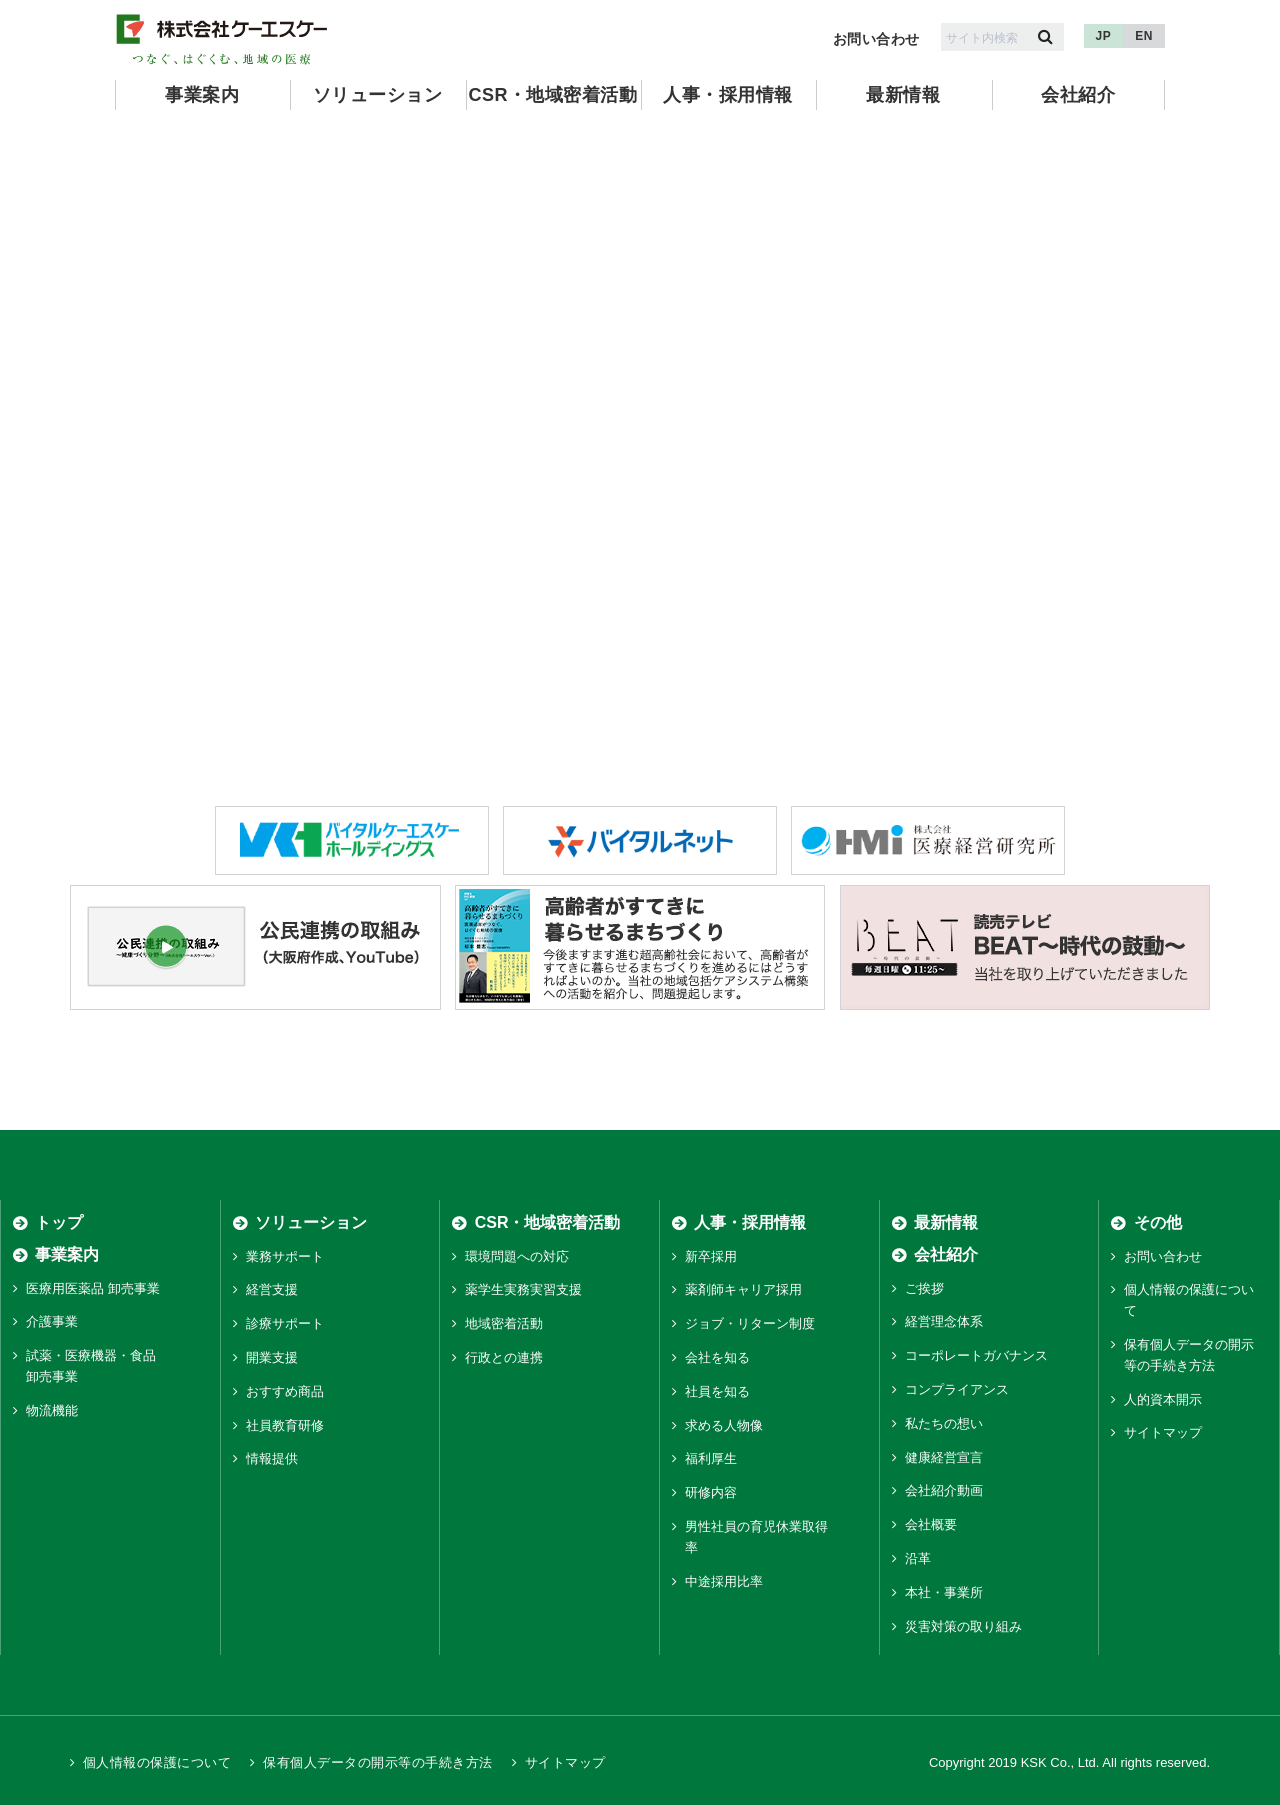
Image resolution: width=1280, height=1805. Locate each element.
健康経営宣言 (944, 1457)
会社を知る (717, 1357)
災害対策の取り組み (963, 1626)
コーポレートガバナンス (976, 1355)
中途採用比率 (724, 1581)
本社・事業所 (944, 1592)
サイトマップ (1163, 1432)
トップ (59, 1222)
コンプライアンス (957, 1389)
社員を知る (717, 1391)
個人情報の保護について (157, 1762)
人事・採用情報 (727, 95)
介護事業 (52, 1322)
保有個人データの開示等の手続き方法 (377, 1762)
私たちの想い (944, 1423)
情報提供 (272, 1458)
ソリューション (377, 95)
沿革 (918, 1558)
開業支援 (272, 1357)
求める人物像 (724, 1425)
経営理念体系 (944, 1322)
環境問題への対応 (517, 1256)
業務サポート (285, 1256)
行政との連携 (504, 1357)
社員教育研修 (285, 1425)
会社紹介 (1078, 95)
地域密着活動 (504, 1323)
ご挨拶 (924, 1288)
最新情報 (903, 95)
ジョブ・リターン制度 (750, 1323)
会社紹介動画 (944, 1490)
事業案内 (202, 95)
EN (1144, 36)
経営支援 (272, 1290)
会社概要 (931, 1524)
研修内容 (711, 1492)
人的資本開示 (1163, 1399)
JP (1104, 36)
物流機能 (52, 1410)
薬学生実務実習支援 (523, 1290)
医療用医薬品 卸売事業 (93, 1288)
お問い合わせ (876, 39)
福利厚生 (711, 1458)
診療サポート (285, 1323)
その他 (1158, 1222)
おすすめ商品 (285, 1391)
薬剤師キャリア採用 (743, 1290)
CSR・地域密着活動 (552, 95)
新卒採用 (711, 1256)
